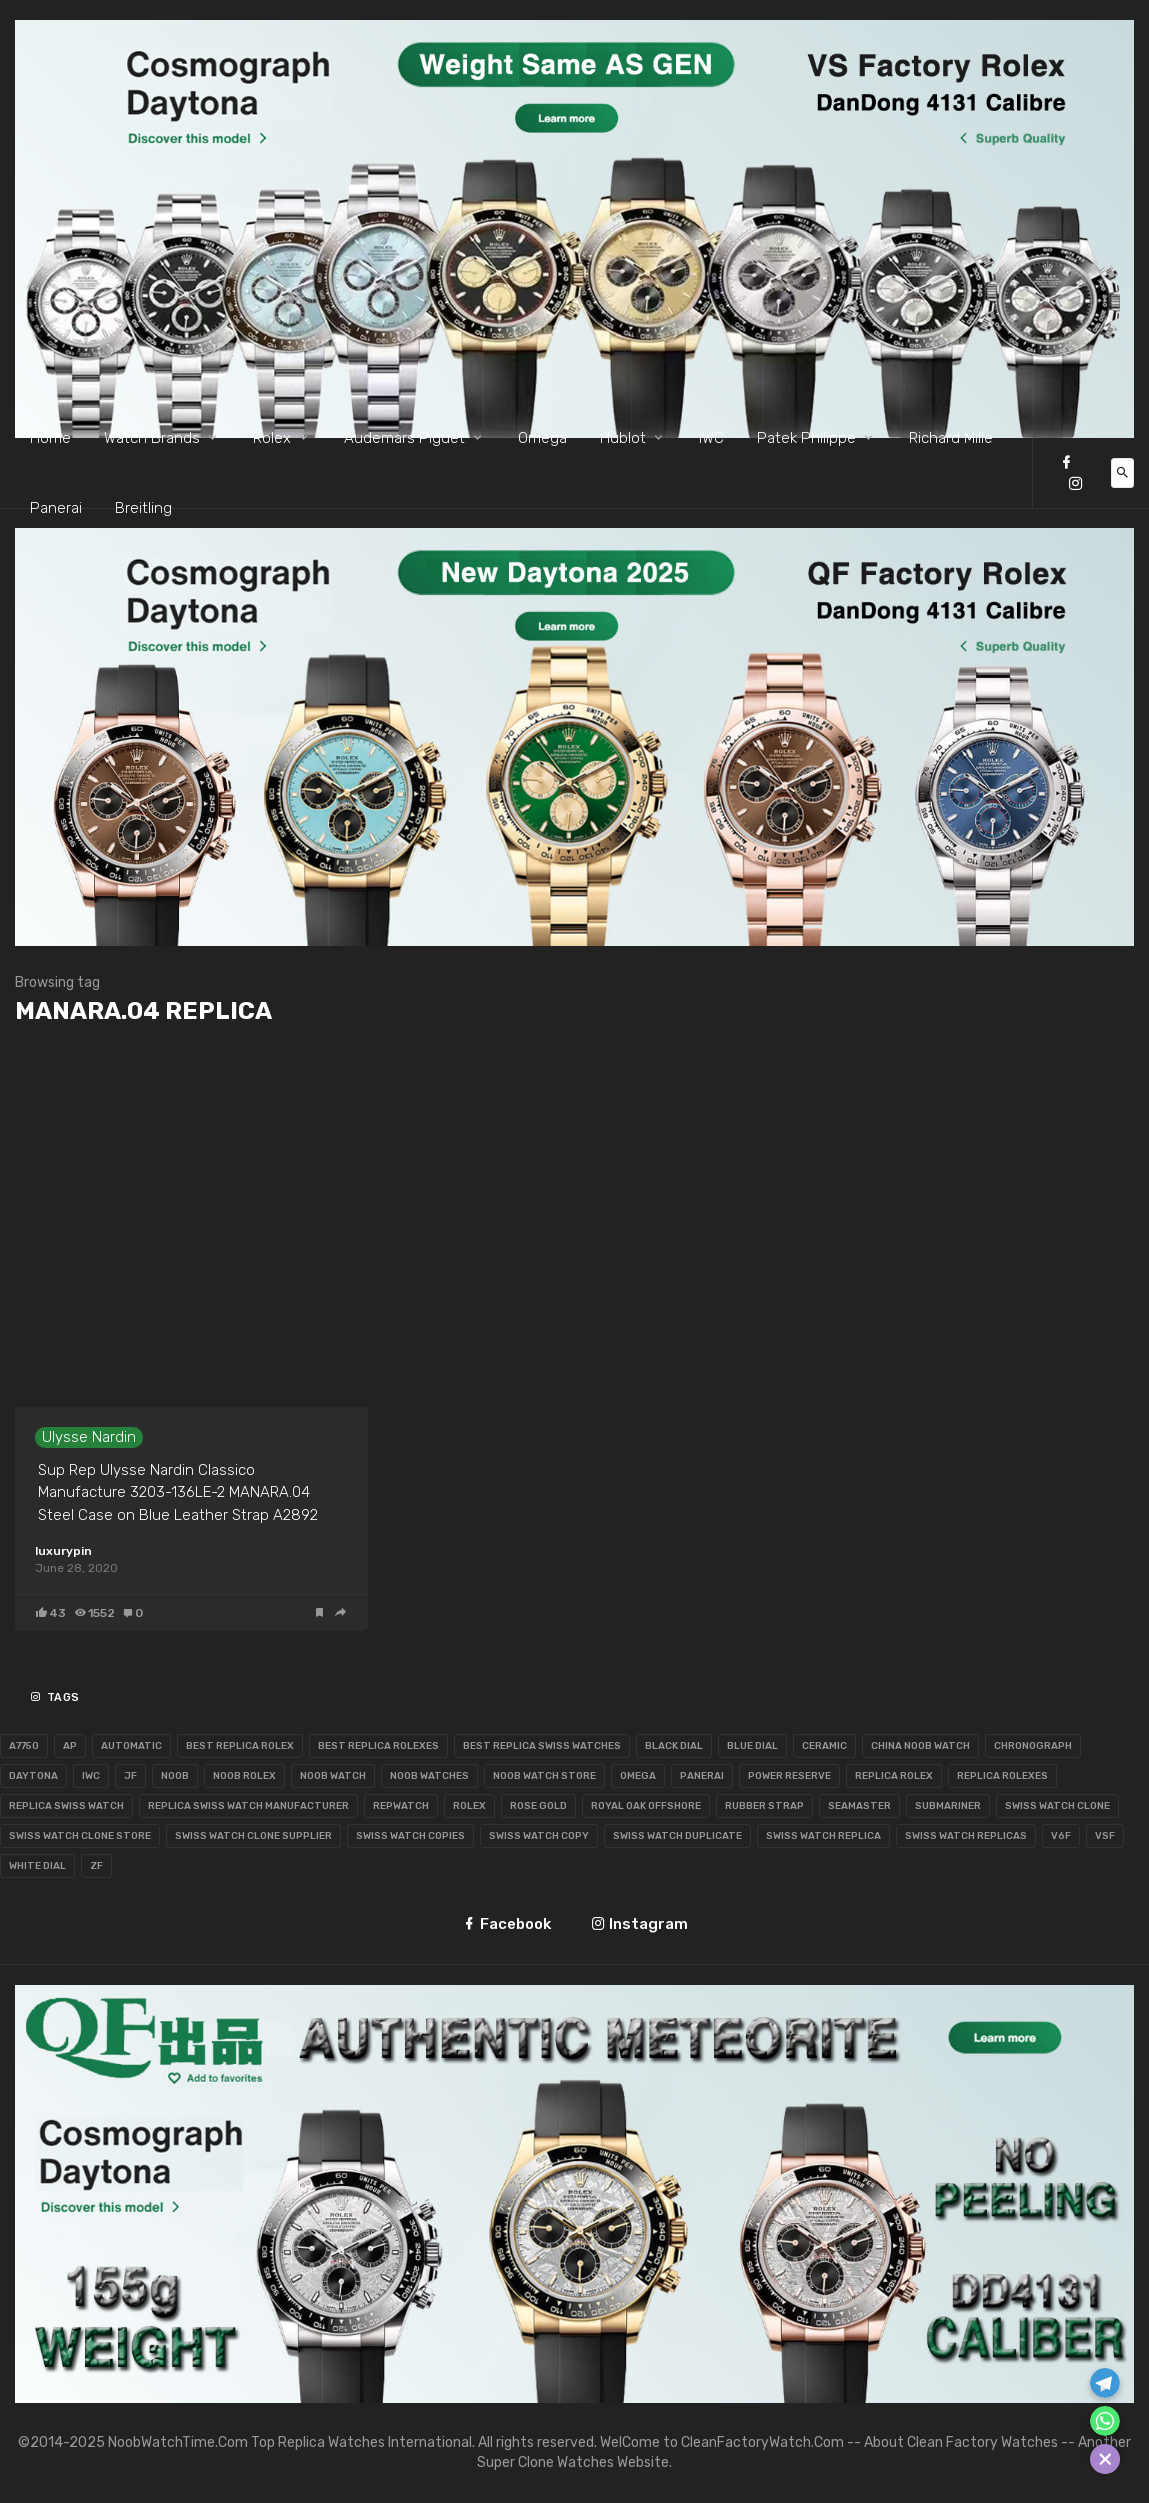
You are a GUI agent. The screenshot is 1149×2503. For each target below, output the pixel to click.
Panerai (56, 508)
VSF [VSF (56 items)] (1105, 1836)
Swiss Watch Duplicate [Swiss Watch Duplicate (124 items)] (677, 1836)
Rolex (272, 438)
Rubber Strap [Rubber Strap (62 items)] (764, 1806)
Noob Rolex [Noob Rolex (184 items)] (244, 1776)
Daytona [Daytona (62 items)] (33, 1776)
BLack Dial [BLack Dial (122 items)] (674, 1746)
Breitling (143, 508)
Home (50, 438)
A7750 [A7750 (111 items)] (24, 1746)
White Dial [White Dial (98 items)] (37, 1866)
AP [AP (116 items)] (70, 1746)
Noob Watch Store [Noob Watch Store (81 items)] (544, 1776)
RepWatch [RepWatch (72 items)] (401, 1806)
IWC (711, 438)
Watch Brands (152, 438)
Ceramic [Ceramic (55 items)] (824, 1746)
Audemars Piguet (404, 438)
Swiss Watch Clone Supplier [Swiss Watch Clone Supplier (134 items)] (253, 1836)
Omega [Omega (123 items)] (638, 1776)
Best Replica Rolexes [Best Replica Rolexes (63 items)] (378, 1746)
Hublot (623, 438)
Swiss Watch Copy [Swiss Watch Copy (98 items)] (539, 1836)
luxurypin (63, 1551)
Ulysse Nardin (89, 1437)
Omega (542, 438)
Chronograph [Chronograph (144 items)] (1033, 1746)
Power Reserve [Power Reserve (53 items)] (789, 1776)
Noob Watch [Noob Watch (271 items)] (333, 1776)
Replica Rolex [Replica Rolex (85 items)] (894, 1776)
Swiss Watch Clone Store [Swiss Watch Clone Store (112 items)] (80, 1836)
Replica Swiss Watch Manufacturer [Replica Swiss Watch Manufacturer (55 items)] (248, 1806)
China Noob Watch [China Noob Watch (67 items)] (920, 1746)
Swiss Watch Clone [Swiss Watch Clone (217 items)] (1057, 1806)
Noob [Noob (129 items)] (175, 1776)
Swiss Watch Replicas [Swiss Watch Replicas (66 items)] (966, 1836)
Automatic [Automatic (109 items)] (131, 1746)
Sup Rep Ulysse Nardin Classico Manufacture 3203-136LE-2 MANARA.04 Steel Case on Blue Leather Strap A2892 (178, 1492)
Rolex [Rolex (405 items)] (469, 1806)
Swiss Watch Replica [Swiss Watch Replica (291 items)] (823, 1836)
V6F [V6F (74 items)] (1061, 1836)
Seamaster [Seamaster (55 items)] (859, 1806)
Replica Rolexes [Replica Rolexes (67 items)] (1002, 1776)
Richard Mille (951, 438)
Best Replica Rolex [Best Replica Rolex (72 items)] (240, 1746)
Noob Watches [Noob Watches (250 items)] (429, 1776)
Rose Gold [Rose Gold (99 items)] (538, 1806)
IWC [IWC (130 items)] (91, 1776)
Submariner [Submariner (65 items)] (948, 1806)
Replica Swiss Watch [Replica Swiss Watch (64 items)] (66, 1806)
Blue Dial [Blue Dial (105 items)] (752, 1746)
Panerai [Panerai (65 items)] (702, 1776)
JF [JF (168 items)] (130, 1776)
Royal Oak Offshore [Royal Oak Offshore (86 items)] (646, 1806)
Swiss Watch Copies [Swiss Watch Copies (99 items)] (410, 1836)
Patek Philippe (806, 438)
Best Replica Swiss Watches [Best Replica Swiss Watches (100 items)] (542, 1746)
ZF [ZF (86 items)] (96, 1866)
